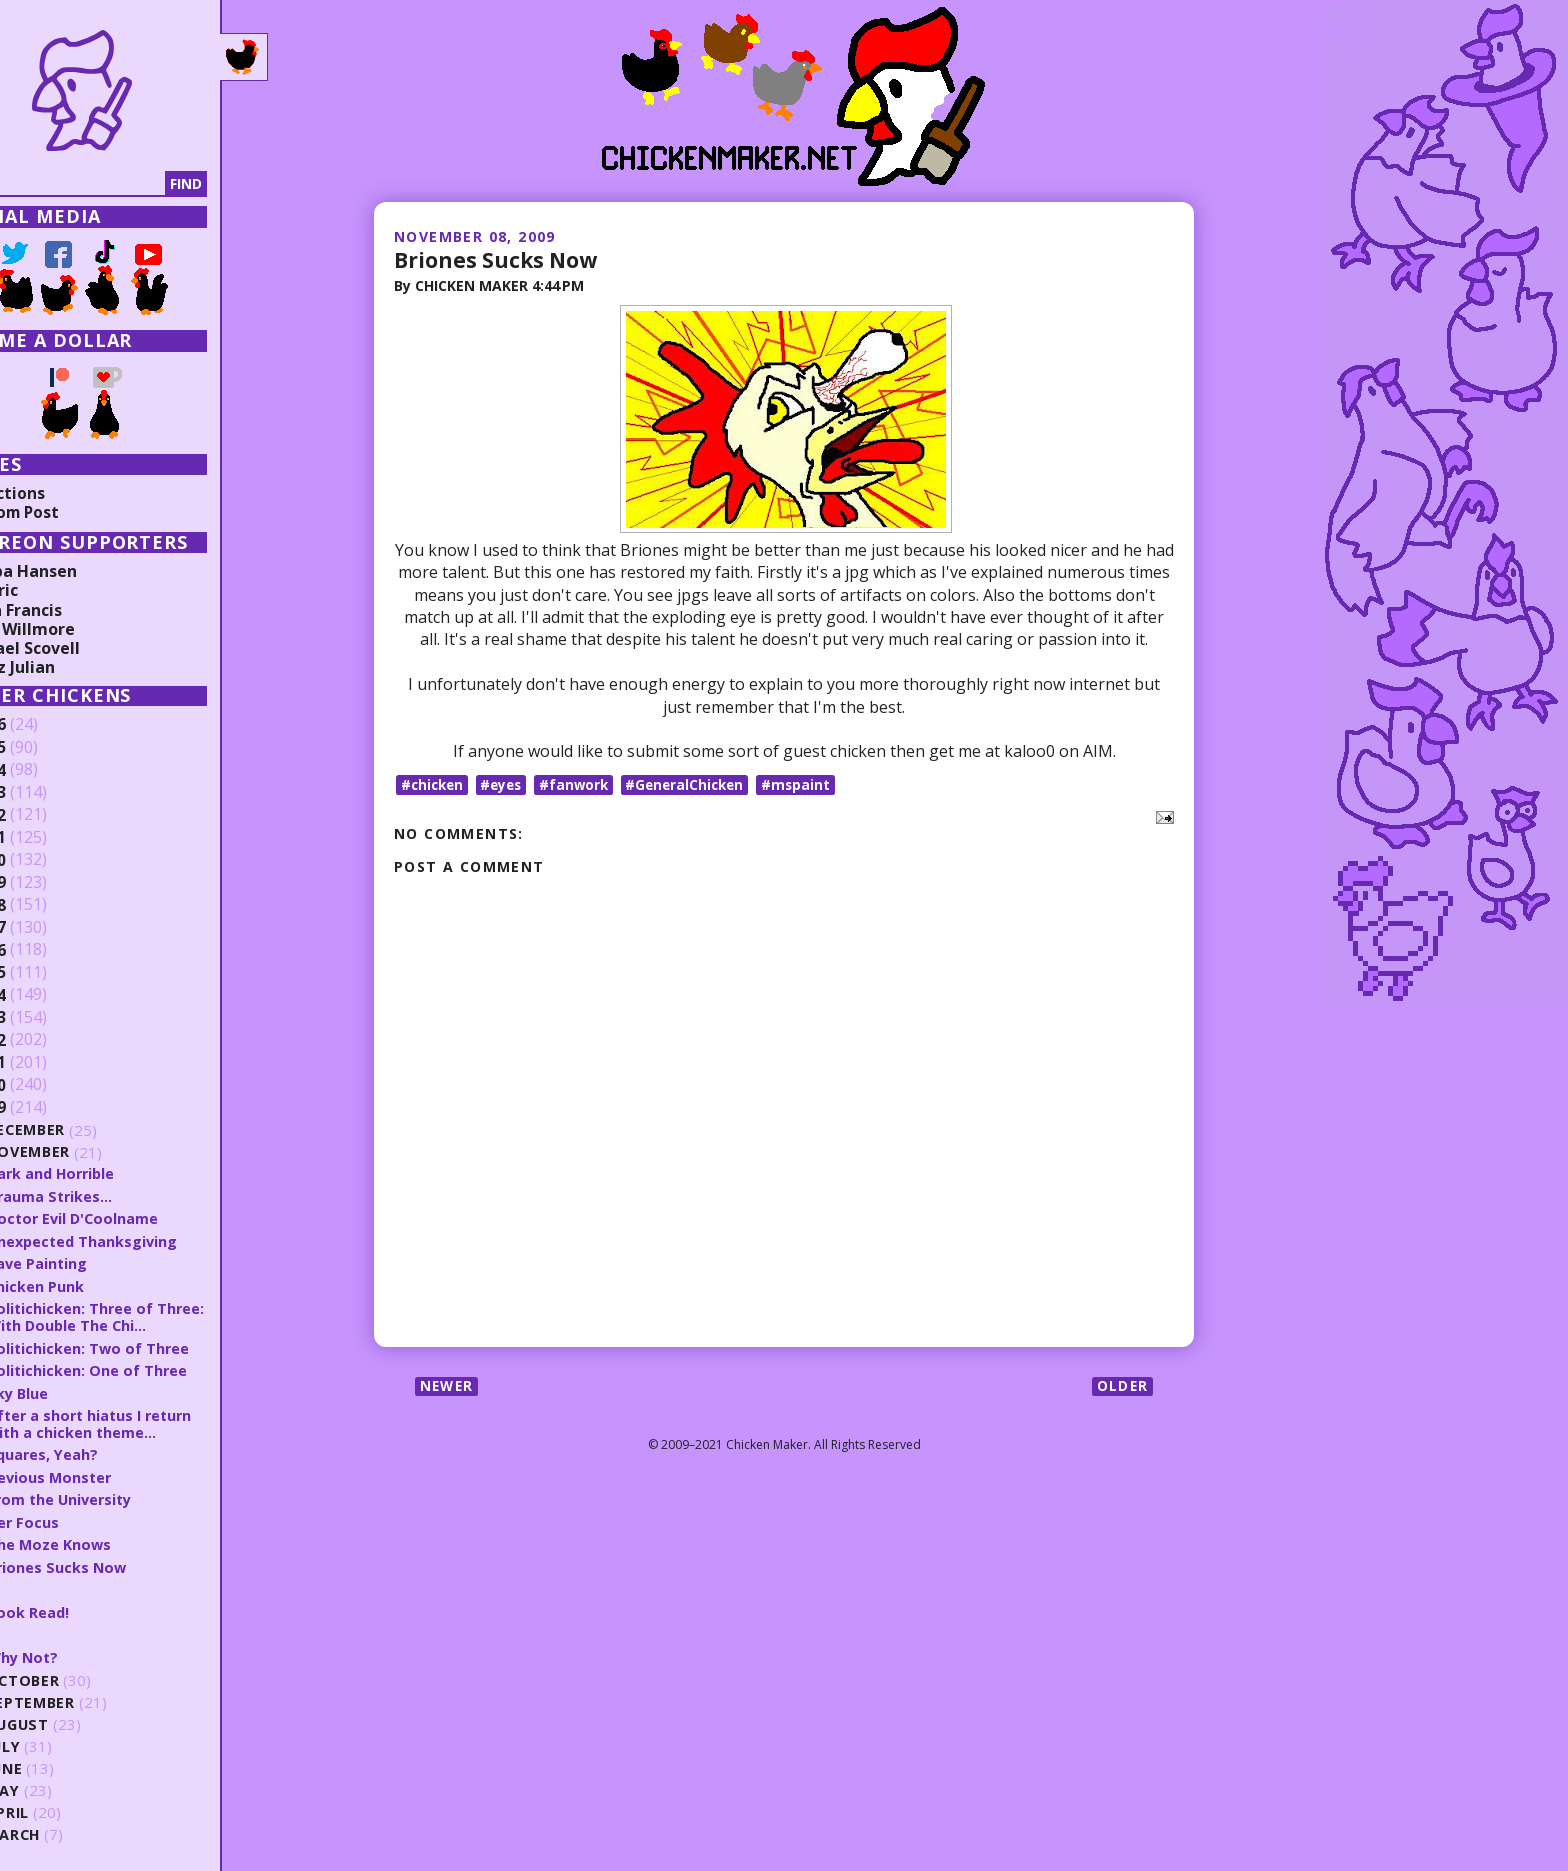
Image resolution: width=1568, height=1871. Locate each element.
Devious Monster (109, 1473)
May (62, 1784)
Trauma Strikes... (109, 1195)
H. (52, 1584)
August (77, 1718)
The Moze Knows (108, 1540)
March (73, 1828)
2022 (47, 815)
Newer (448, 1386)
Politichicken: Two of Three (147, 1345)
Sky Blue (76, 1390)
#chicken (434, 783)
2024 (47, 770)
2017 (47, 928)
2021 (47, 838)
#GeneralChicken (697, 783)
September (90, 1696)
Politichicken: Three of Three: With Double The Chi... (155, 1315)
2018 (47, 905)
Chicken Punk (94, 1284)
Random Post (68, 512)
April (66, 1806)
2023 (47, 793)
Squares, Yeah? (102, 1451)
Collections (60, 493)
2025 (47, 748)
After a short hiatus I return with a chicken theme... (151, 1420)
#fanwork (582, 783)
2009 (47, 1108)
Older (1121, 1386)
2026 (47, 725)
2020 (47, 860)
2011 (47, 1063)
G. (52, 1629)
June (64, 1762)
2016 (47, 950)
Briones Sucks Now (499, 259)
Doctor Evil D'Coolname (133, 1218)
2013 (47, 1018)
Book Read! (87, 1607)
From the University (120, 1495)
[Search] (119, 184)
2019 (47, 883)
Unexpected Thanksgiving (143, 1240)
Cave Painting (96, 1262)
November (88, 1152)
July (63, 1740)
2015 (47, 973)
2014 (47, 995)
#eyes (507, 783)
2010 (47, 1085)
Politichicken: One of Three (146, 1368)
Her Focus (82, 1518)
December (86, 1130)
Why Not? (82, 1651)
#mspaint (812, 783)
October (82, 1674)
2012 (47, 1040)
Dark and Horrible (112, 1173)
